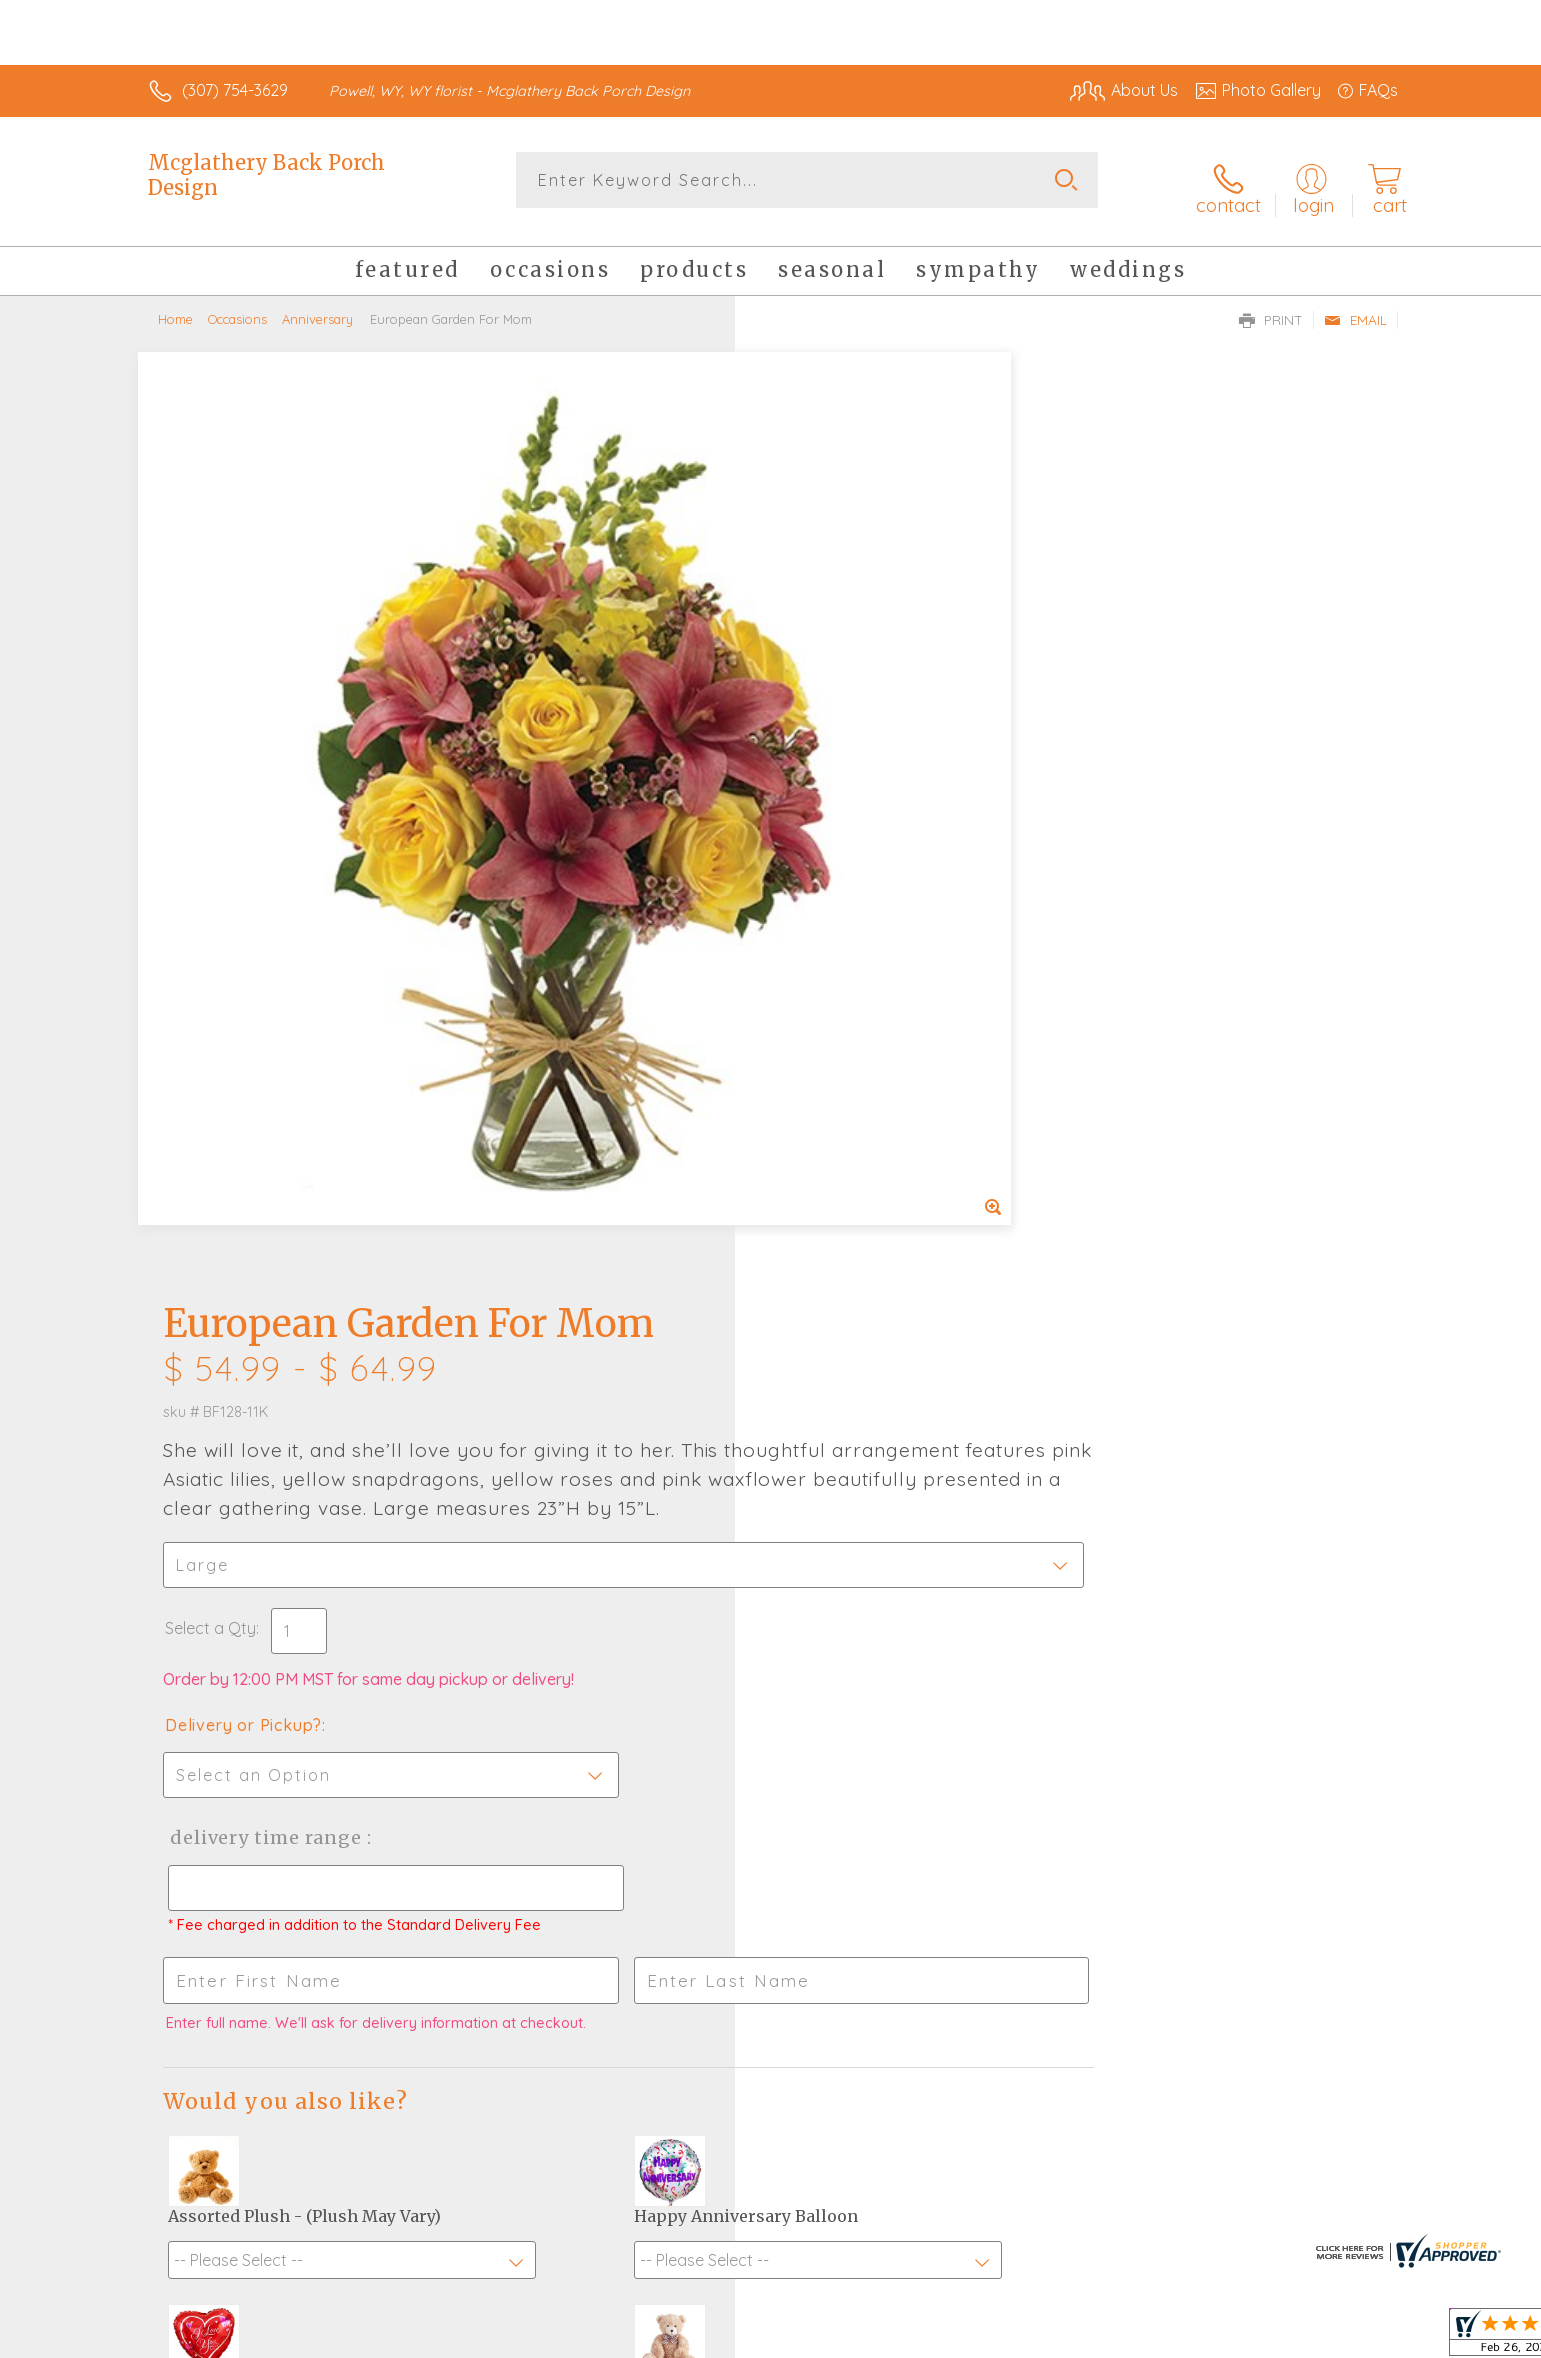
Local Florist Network (1221, 2338)
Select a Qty (818, 719)
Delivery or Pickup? (851, 816)
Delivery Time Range (871, 928)
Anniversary (317, 305)
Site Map (1344, 2338)
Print (1271, 306)
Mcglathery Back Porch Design (266, 175)
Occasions (237, 305)
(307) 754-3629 (235, 90)
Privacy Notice (1078, 2338)
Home (175, 305)
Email (1355, 306)
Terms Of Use (960, 2338)
